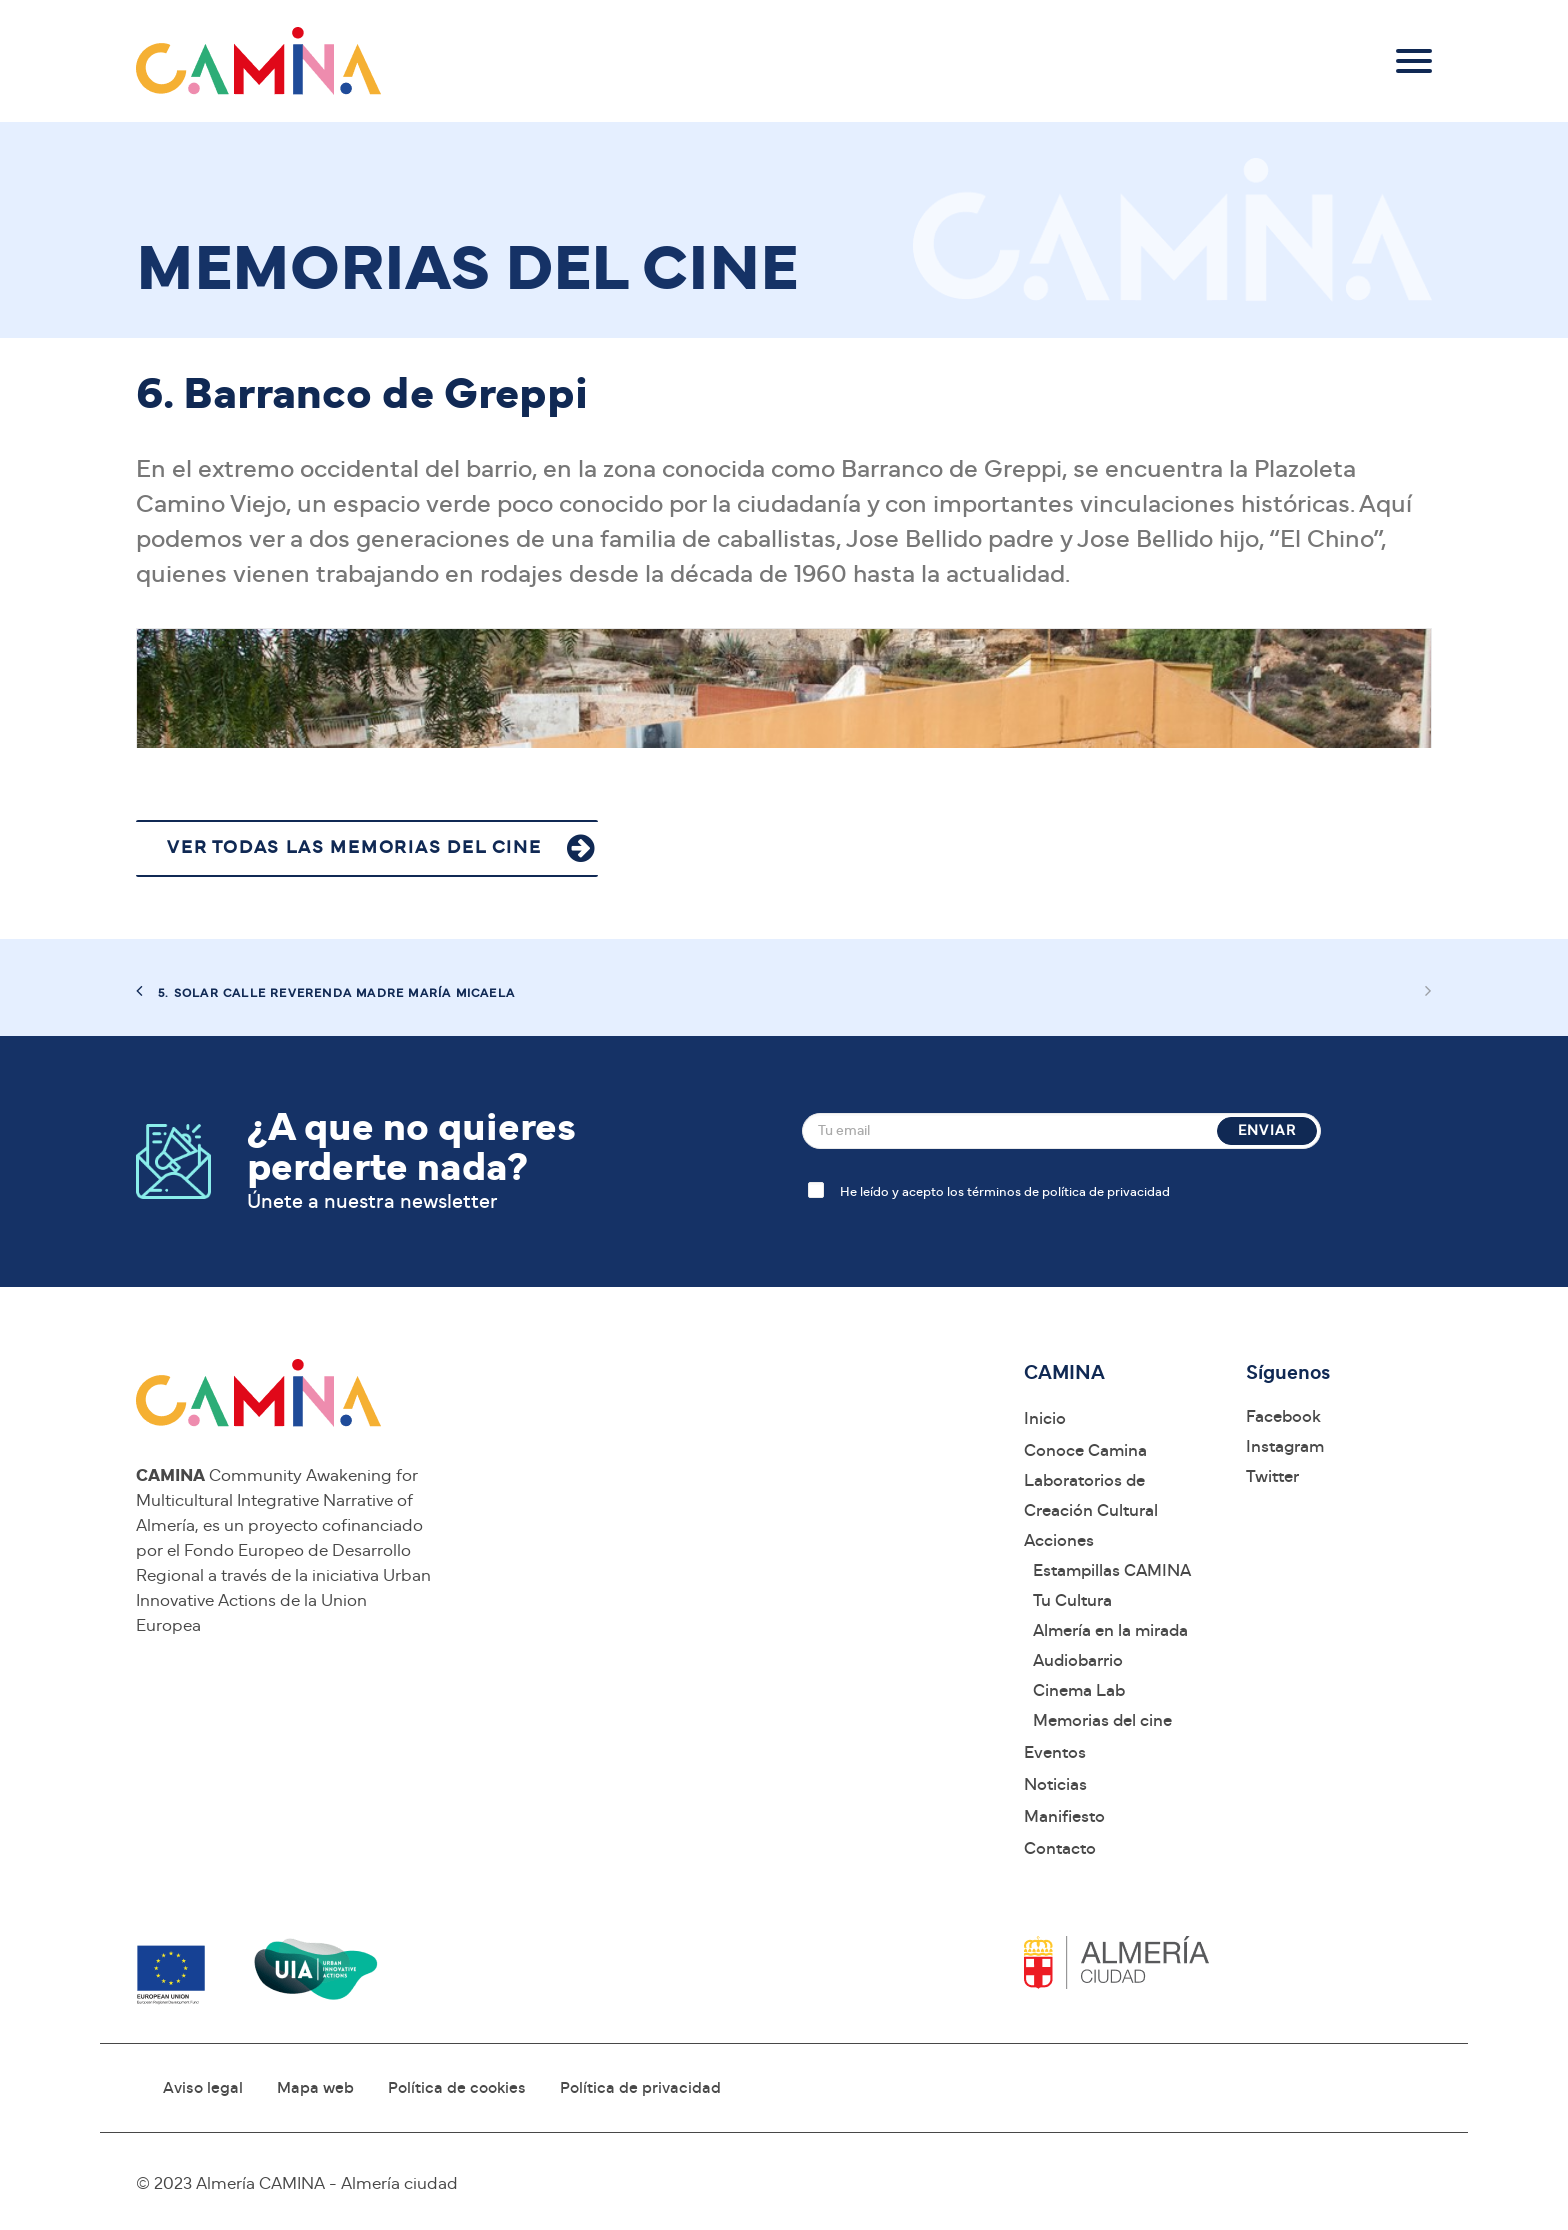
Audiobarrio (1078, 1660)
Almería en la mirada (1110, 1630)
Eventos (1055, 1752)
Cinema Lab (1079, 1690)
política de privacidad (1106, 1192)
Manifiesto (1064, 1816)
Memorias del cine (1102, 1720)
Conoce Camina (1085, 1450)
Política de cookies (457, 2088)
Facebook (1283, 1416)
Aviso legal (203, 2088)
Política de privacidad (640, 2088)
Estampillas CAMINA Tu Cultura (1112, 1585)
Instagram (1285, 1446)
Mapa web (315, 2088)
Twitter (1272, 1476)
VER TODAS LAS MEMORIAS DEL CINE (354, 848)
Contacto (1060, 1848)
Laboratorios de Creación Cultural (1091, 1495)
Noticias (1055, 1784)
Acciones (1059, 1540)
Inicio (1045, 1418)
